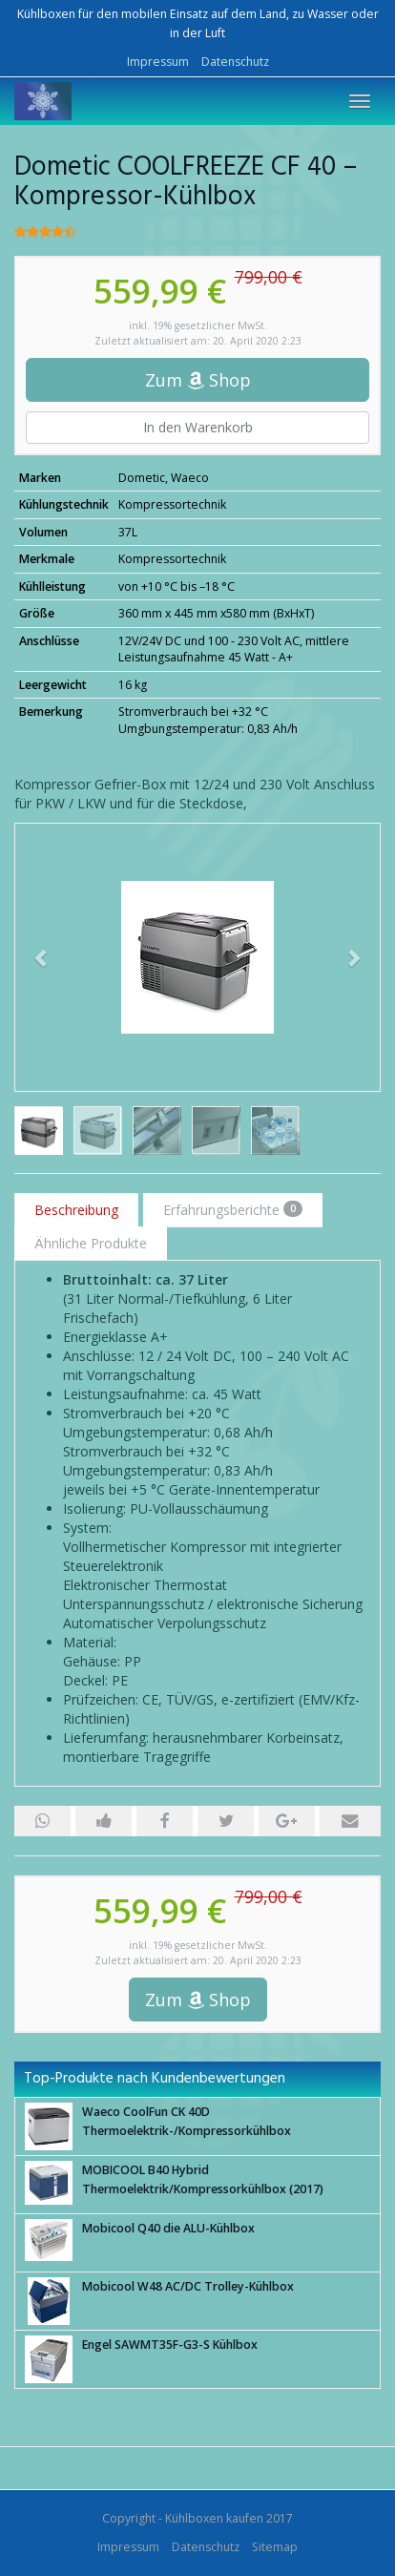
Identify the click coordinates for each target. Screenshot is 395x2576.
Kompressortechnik (172, 504)
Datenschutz (235, 61)
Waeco (190, 478)
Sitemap (275, 2547)
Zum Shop (198, 379)
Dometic (141, 478)
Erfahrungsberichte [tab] (232, 1210)
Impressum (158, 61)
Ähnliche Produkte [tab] (90, 1243)
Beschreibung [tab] (76, 1210)
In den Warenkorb (198, 427)
